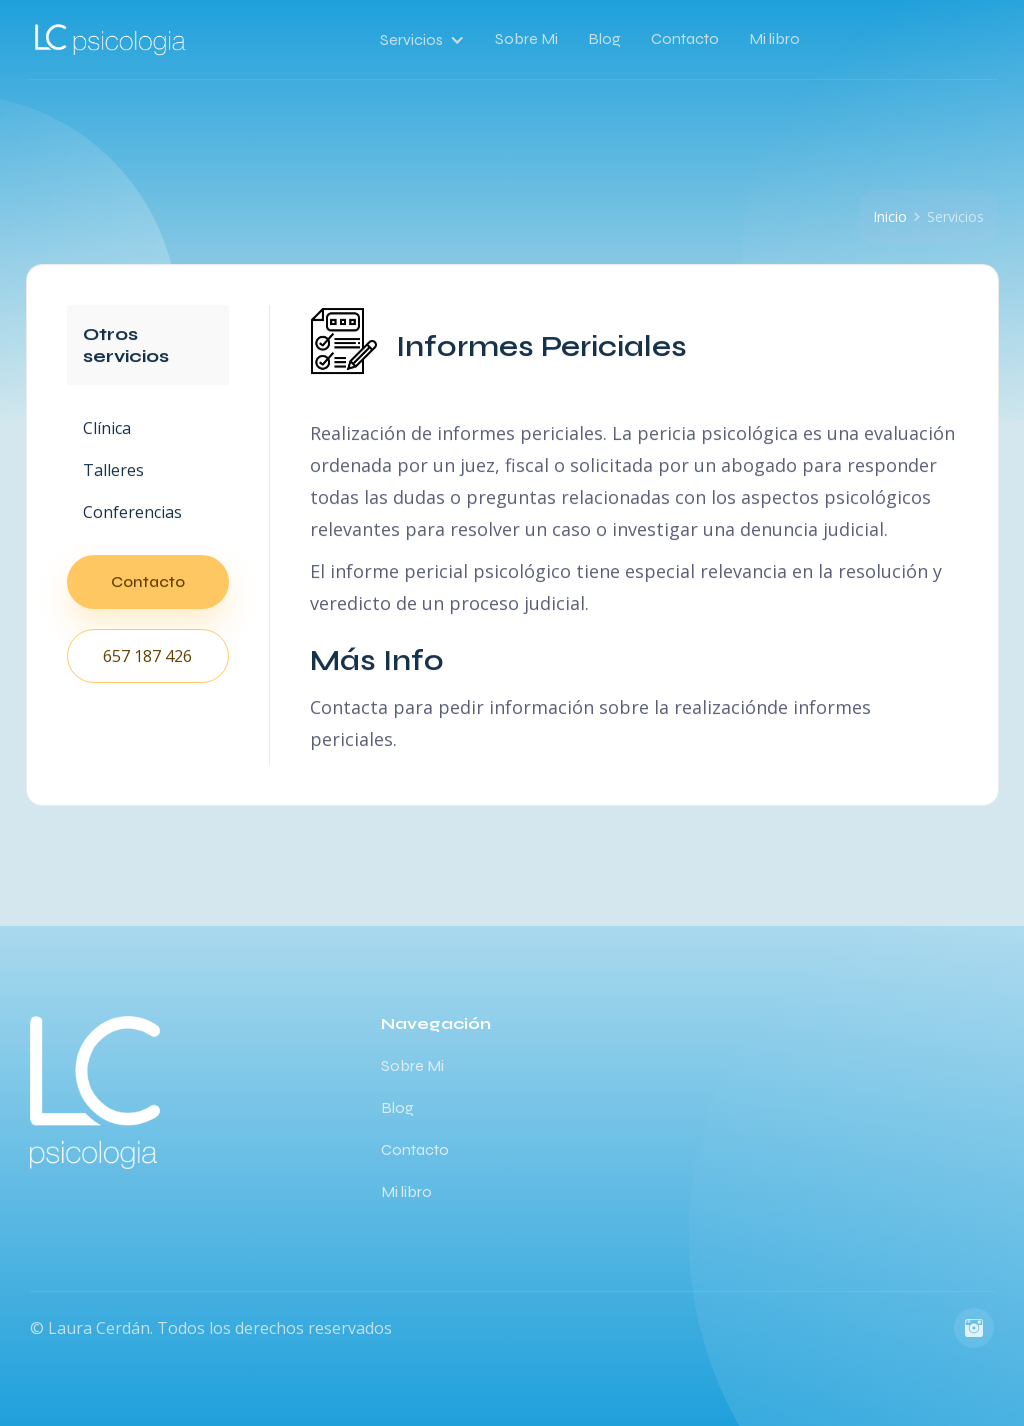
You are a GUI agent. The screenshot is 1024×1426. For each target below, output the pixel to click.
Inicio (890, 216)
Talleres (113, 470)
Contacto (685, 38)
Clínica (107, 428)
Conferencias (132, 512)
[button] (430, 40)
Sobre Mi (526, 38)
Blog (604, 38)
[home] (111, 40)
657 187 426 (147, 656)
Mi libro (774, 38)
